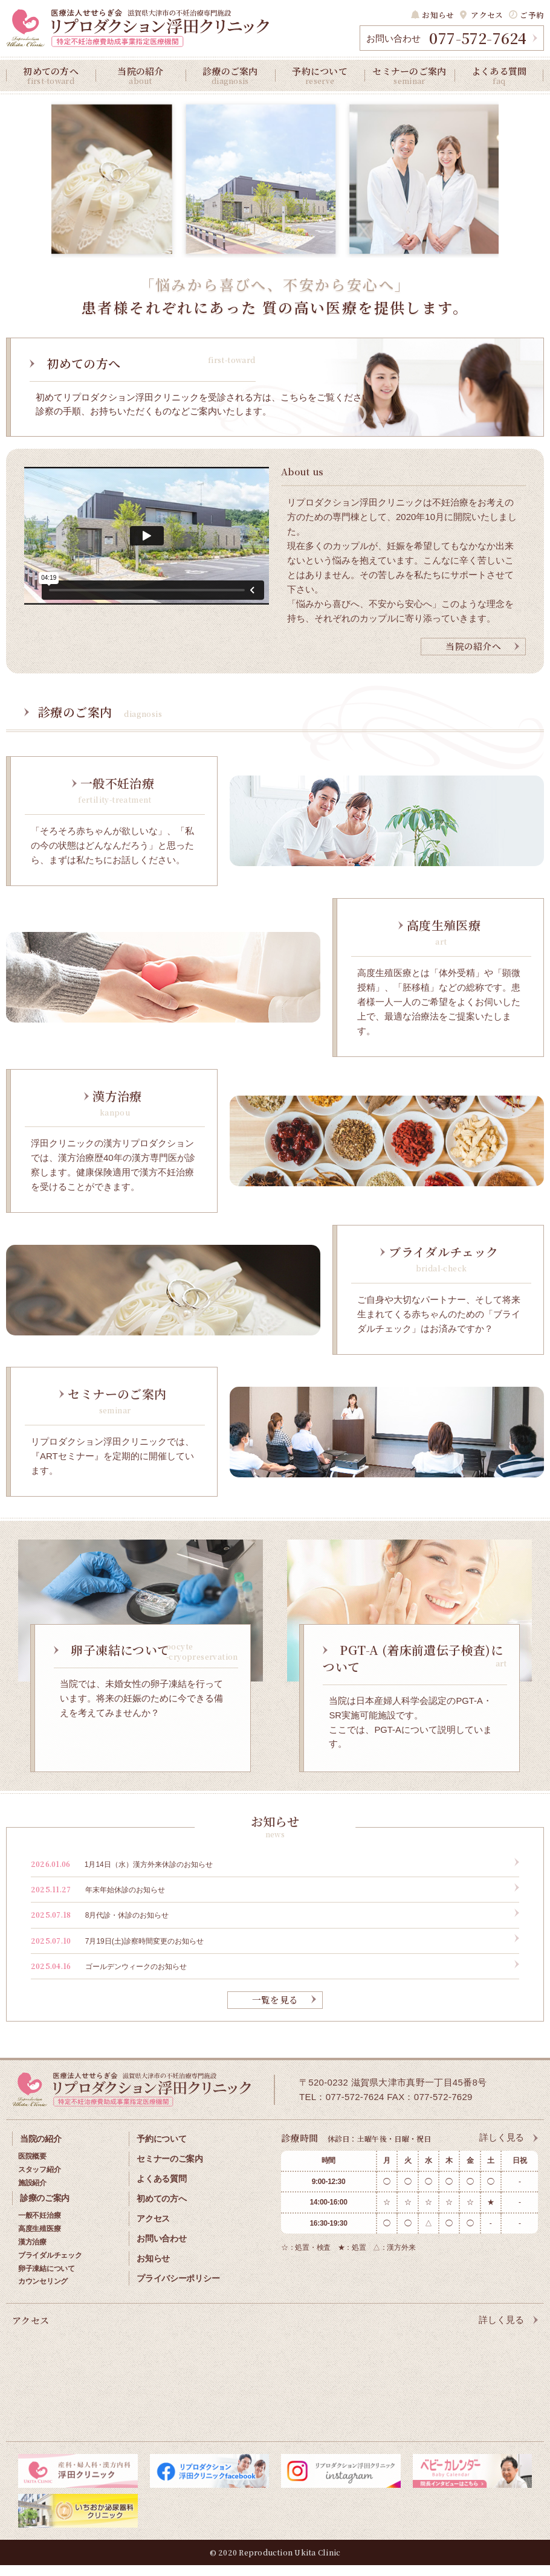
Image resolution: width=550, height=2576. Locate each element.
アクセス (490, 15)
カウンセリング (43, 2293)
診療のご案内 (230, 74)
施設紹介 (32, 2195)
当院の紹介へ (473, 660)
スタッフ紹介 (39, 2182)
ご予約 (533, 15)
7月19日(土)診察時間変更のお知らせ (117, 1953)
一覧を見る (275, 2014)
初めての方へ (50, 74)
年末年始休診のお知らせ (98, 1903)
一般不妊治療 (39, 2227)
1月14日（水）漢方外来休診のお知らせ (122, 1877)
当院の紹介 (140, 74)
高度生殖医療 (39, 2240)
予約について (319, 74)
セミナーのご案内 (409, 74)
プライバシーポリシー (179, 2283)
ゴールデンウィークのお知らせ (109, 1979)
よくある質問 (499, 74)
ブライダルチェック (50, 2267)
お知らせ (443, 15)
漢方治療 (32, 2253)
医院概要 (32, 2169)
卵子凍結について (46, 2280)
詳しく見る (502, 2152)
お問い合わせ (161, 2245)
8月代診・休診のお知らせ (100, 1928)
